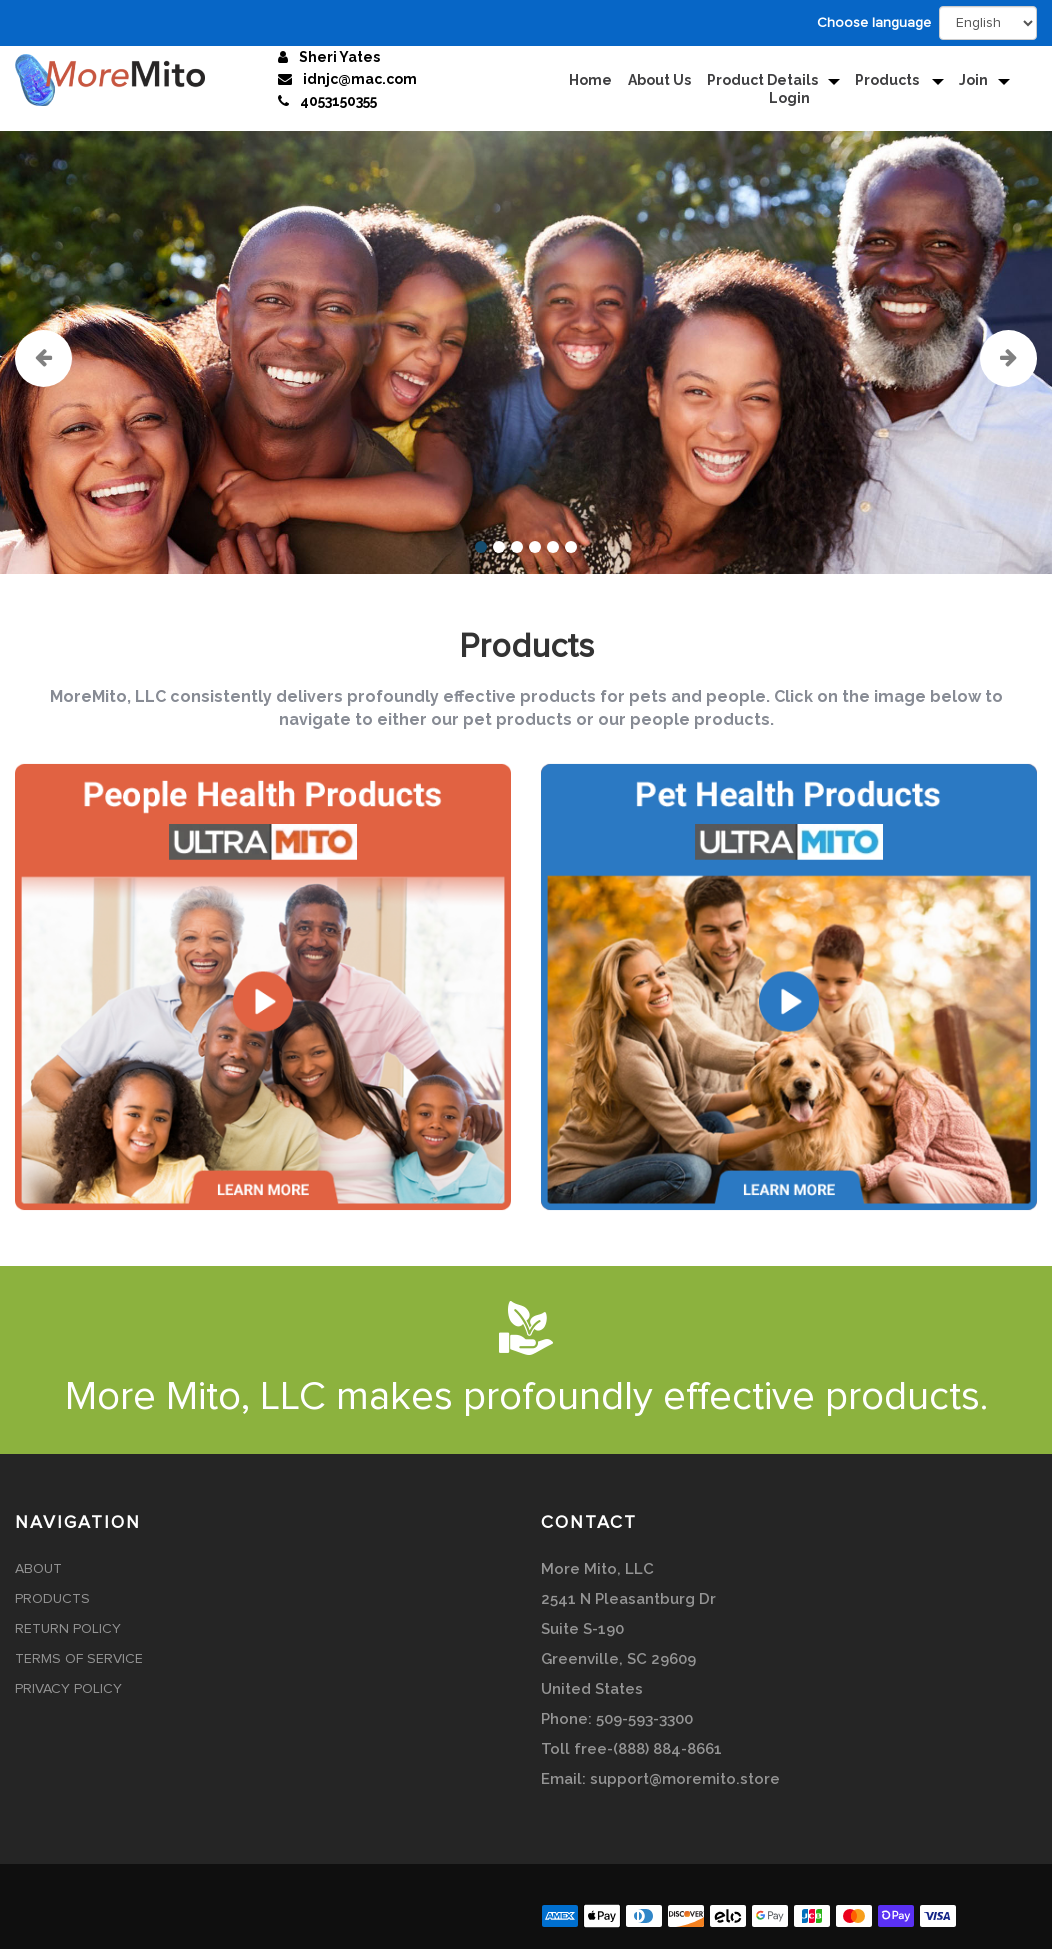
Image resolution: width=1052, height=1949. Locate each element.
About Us (659, 80)
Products (888, 80)
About (38, 1569)
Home (590, 80)
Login (789, 98)
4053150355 (338, 101)
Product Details (762, 80)
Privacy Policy (68, 1689)
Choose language (874, 23)
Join (973, 80)
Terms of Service (79, 1659)
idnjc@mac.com (360, 79)
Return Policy (68, 1629)
